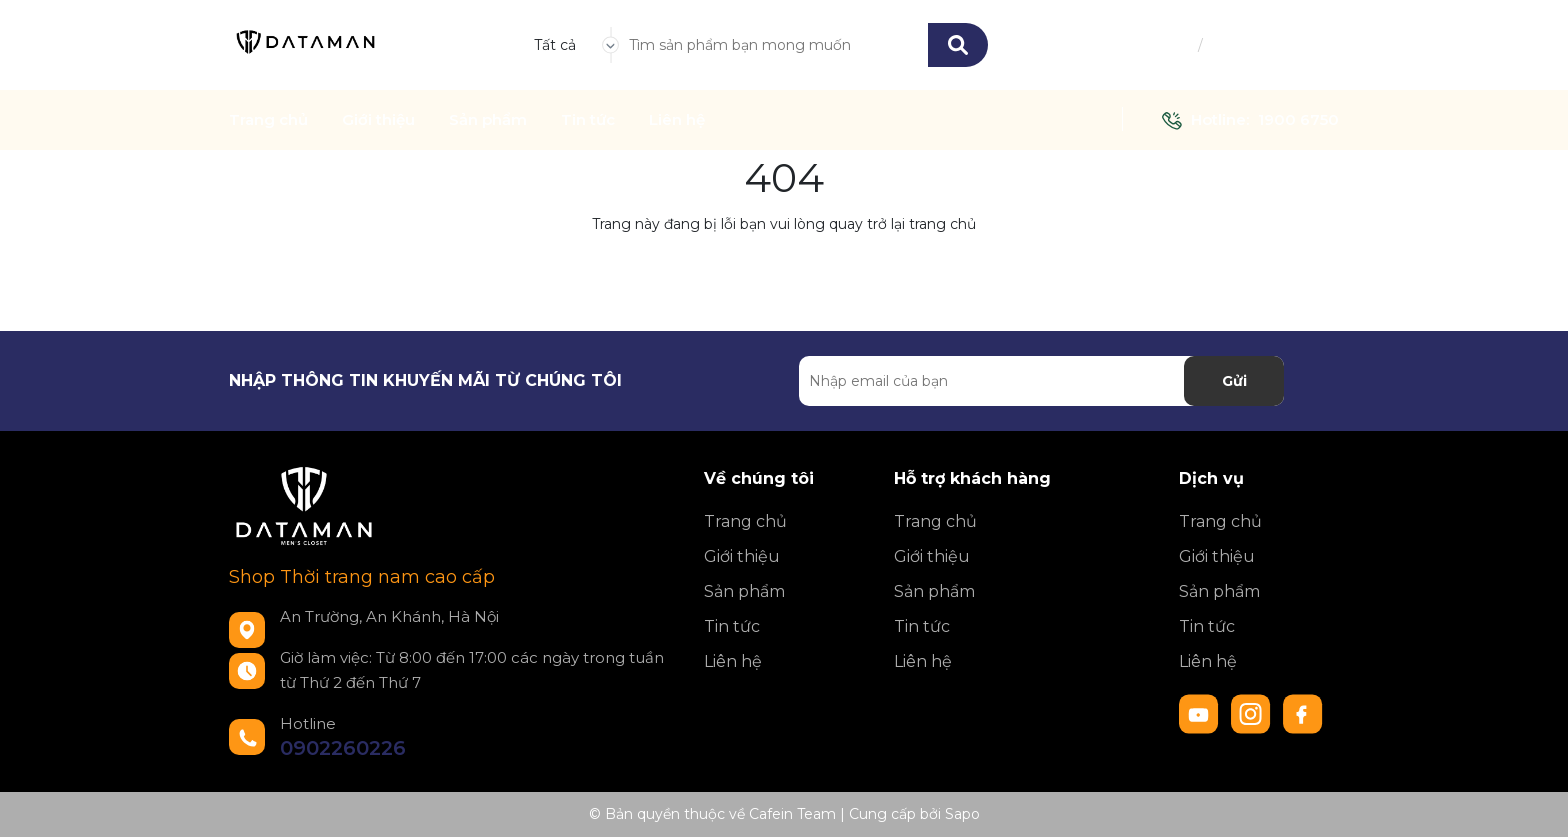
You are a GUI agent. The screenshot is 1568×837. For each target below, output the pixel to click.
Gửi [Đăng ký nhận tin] (1234, 381)
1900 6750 (1298, 119)
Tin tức (588, 120)
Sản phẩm (488, 120)
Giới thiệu (378, 120)
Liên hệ (677, 120)
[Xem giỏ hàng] (1327, 45)
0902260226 (343, 748)
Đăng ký (1236, 45)
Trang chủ (268, 120)
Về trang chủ (784, 270)
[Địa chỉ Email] (1041, 381)
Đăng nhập (1155, 45)
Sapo (962, 814)
